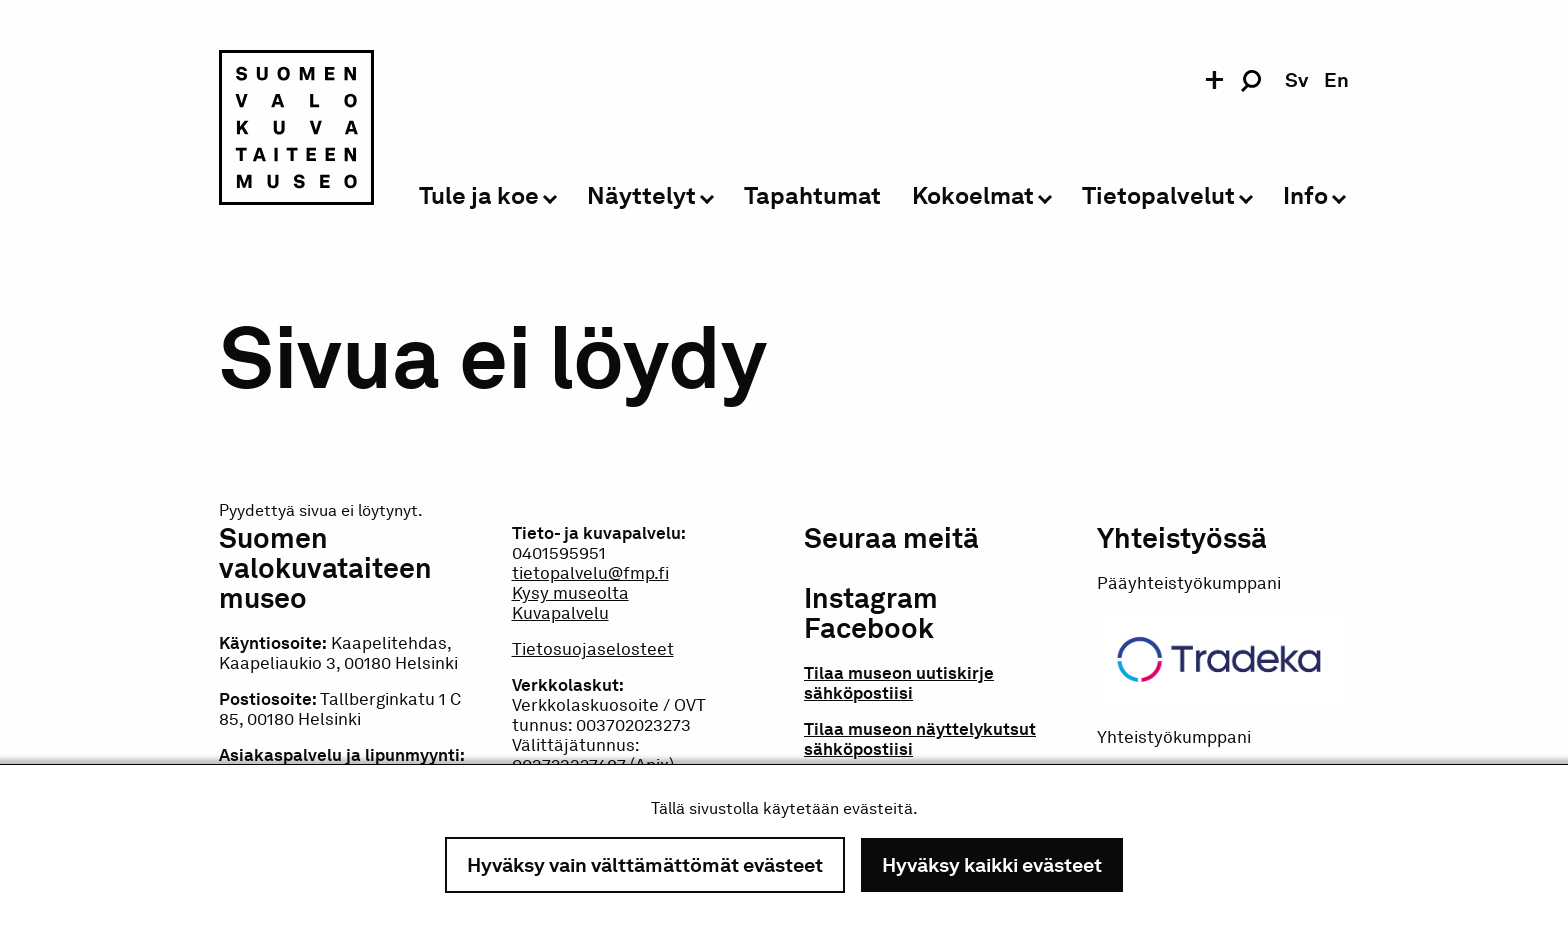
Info (1305, 196)
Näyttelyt (641, 196)
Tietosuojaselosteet (593, 649)
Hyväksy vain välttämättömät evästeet (645, 865)
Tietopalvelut (1158, 196)
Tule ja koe (479, 196)
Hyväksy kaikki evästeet (992, 865)
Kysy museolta (570, 593)
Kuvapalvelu (560, 613)
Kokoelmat (973, 196)
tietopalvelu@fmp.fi (590, 573)
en (1336, 80)
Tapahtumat (812, 196)
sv (1296, 80)
